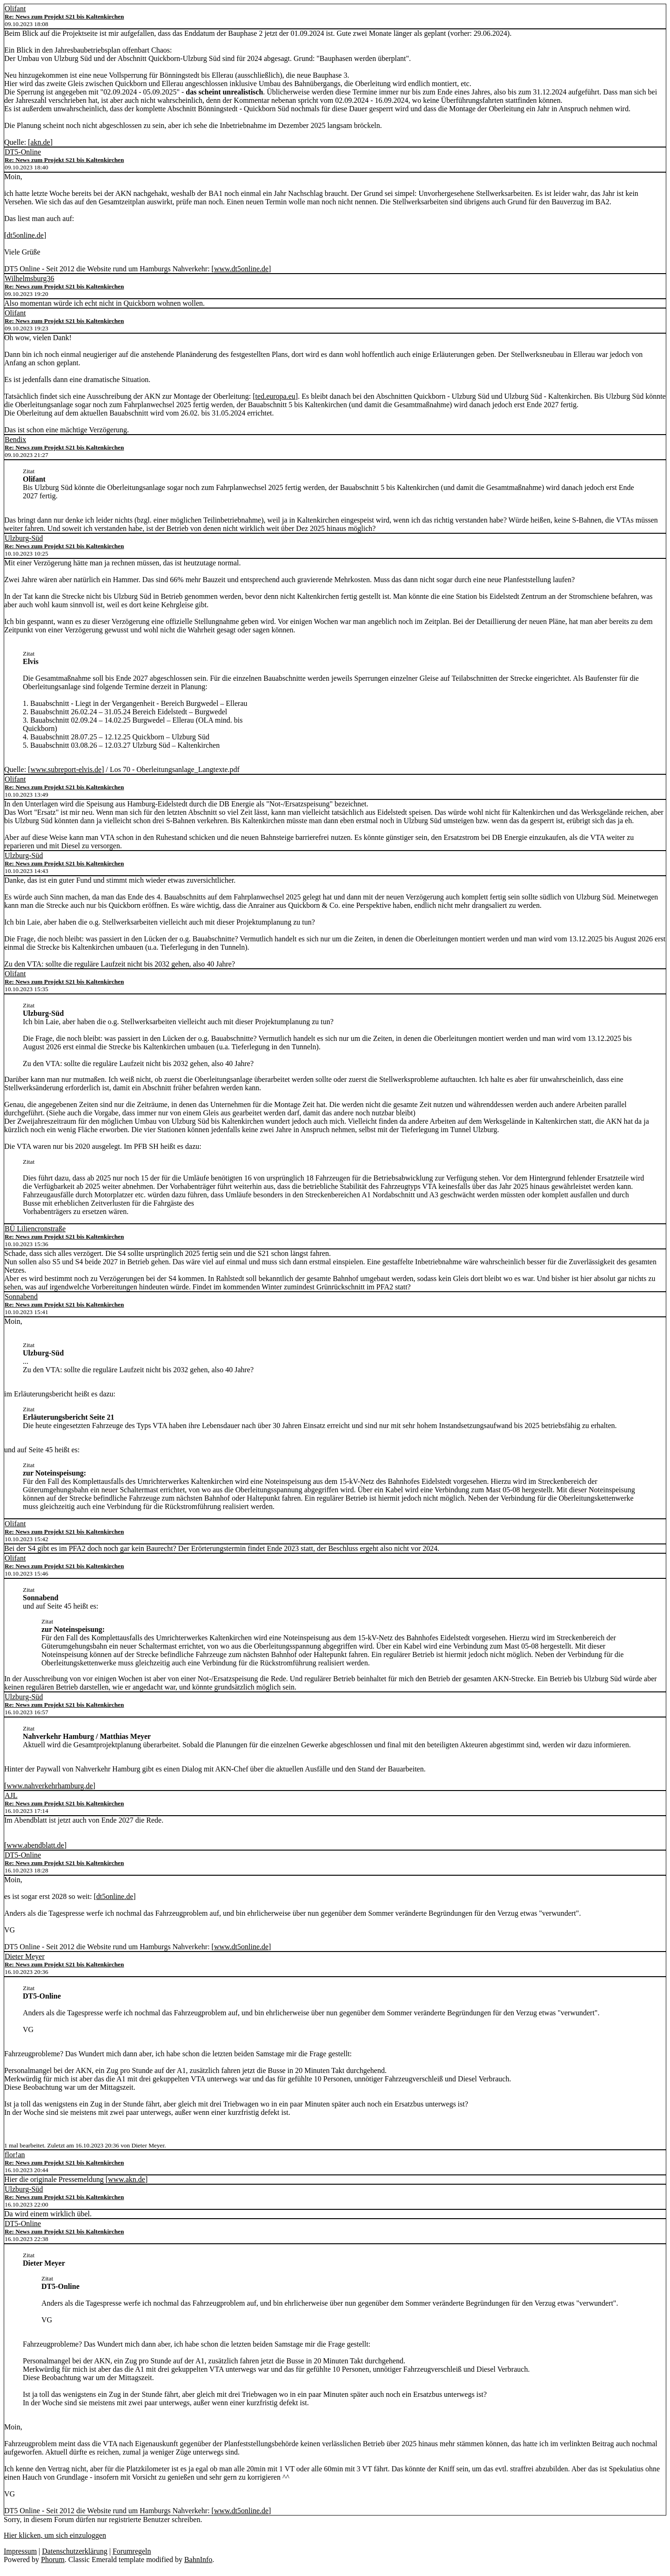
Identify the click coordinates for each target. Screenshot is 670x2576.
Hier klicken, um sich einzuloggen (55, 2535)
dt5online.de (25, 235)
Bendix (15, 439)
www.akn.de (126, 2179)
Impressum (20, 2551)
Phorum (53, 2559)
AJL (11, 1795)
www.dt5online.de (241, 269)
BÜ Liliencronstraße (35, 1229)
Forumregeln (132, 2551)
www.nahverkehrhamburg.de (50, 1786)
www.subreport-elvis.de (65, 769)
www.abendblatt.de (35, 1845)
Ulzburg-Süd (24, 538)
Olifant (15, 9)
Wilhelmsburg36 (29, 278)
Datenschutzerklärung (74, 2551)
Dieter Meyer (25, 1956)
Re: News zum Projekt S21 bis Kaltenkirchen (64, 16)
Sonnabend (21, 1297)
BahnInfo (198, 2559)
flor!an (15, 2155)
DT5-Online (23, 152)
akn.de (40, 142)
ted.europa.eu (275, 396)
